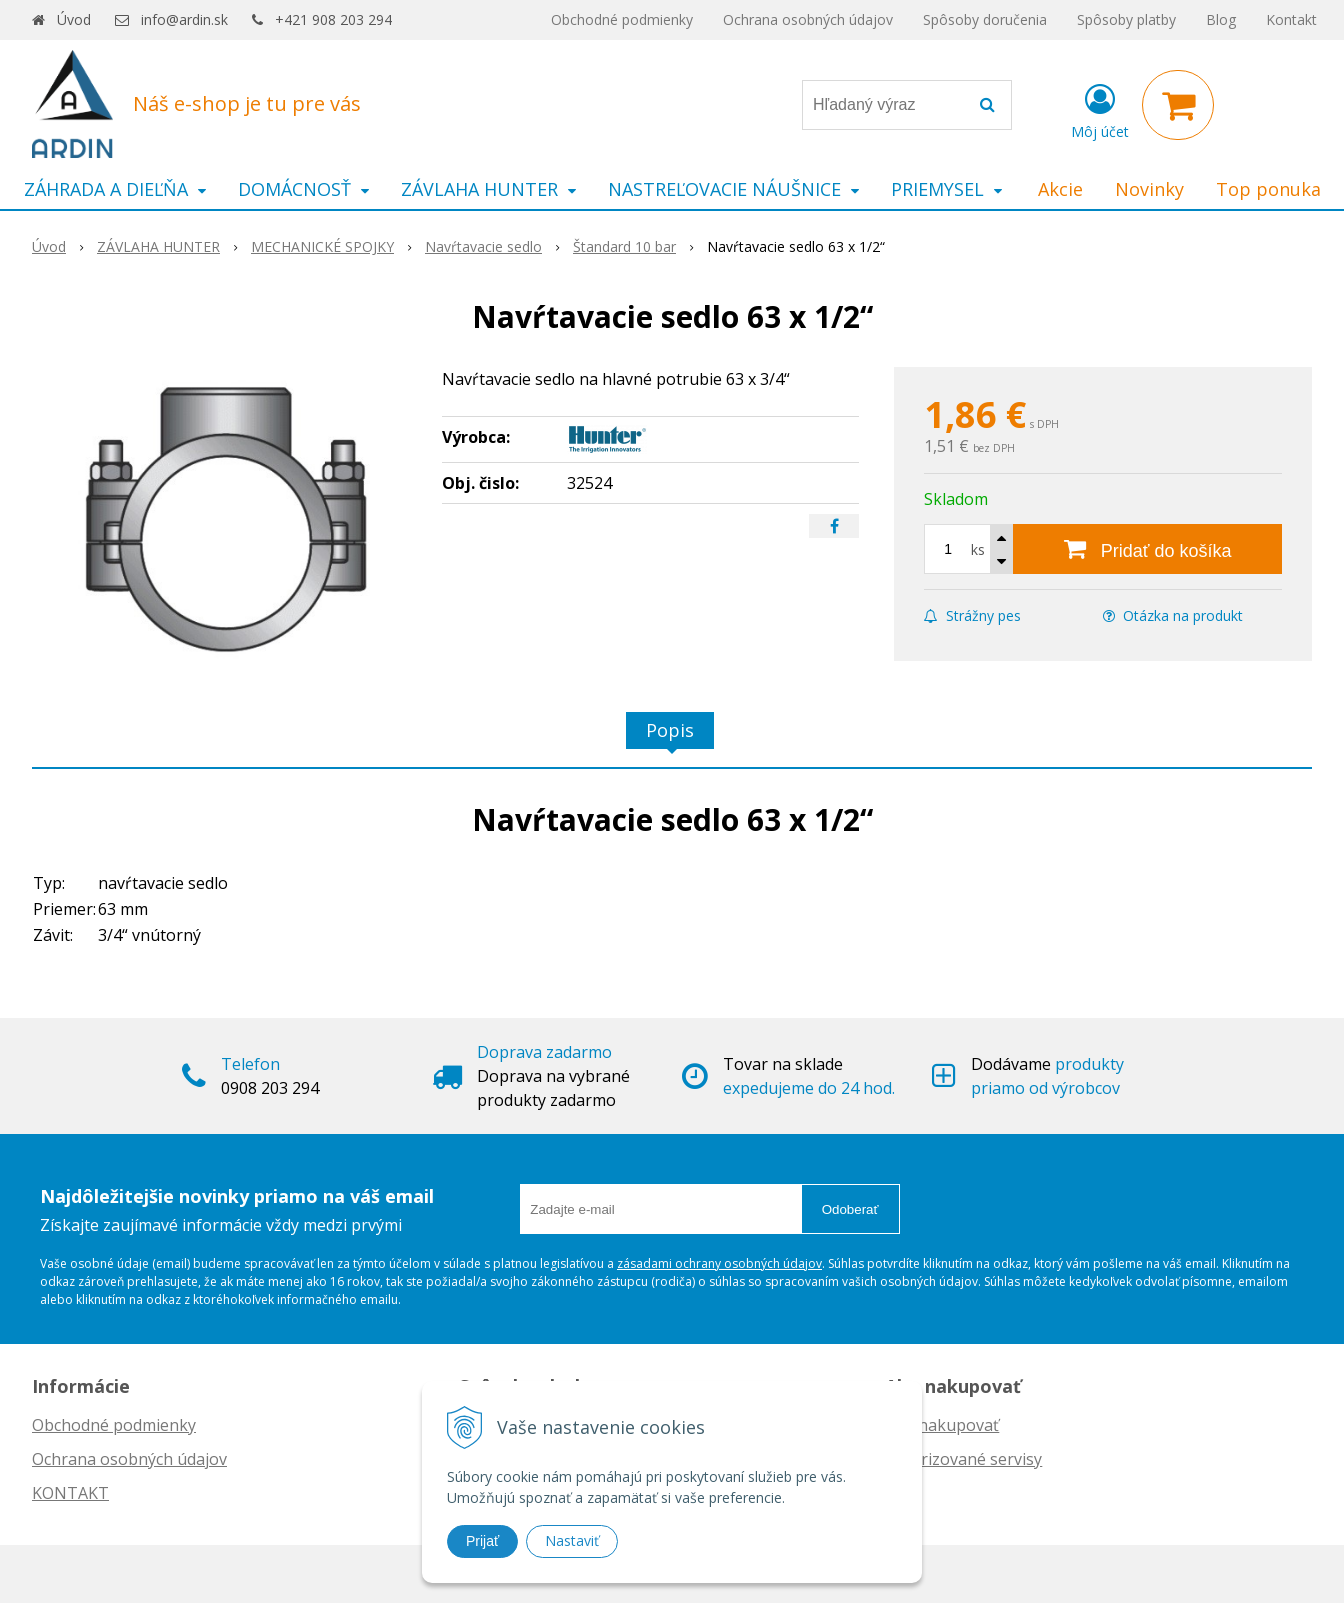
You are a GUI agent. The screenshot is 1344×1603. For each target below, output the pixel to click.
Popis (670, 730)
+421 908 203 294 (333, 19)
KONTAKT (70, 1493)
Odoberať (850, 1209)
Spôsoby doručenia (985, 19)
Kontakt (1291, 19)
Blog (1221, 19)
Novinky (1149, 189)
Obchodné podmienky (622, 19)
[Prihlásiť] (1100, 109)
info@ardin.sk (184, 19)
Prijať (482, 1541)
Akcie (1060, 189)
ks (978, 549)
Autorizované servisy (963, 1459)
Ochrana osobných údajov (808, 19)
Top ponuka (1268, 189)
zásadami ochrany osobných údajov (719, 1263)
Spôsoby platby (1126, 19)
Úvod (74, 19)
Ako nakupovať (942, 1425)
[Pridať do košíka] (1147, 549)
